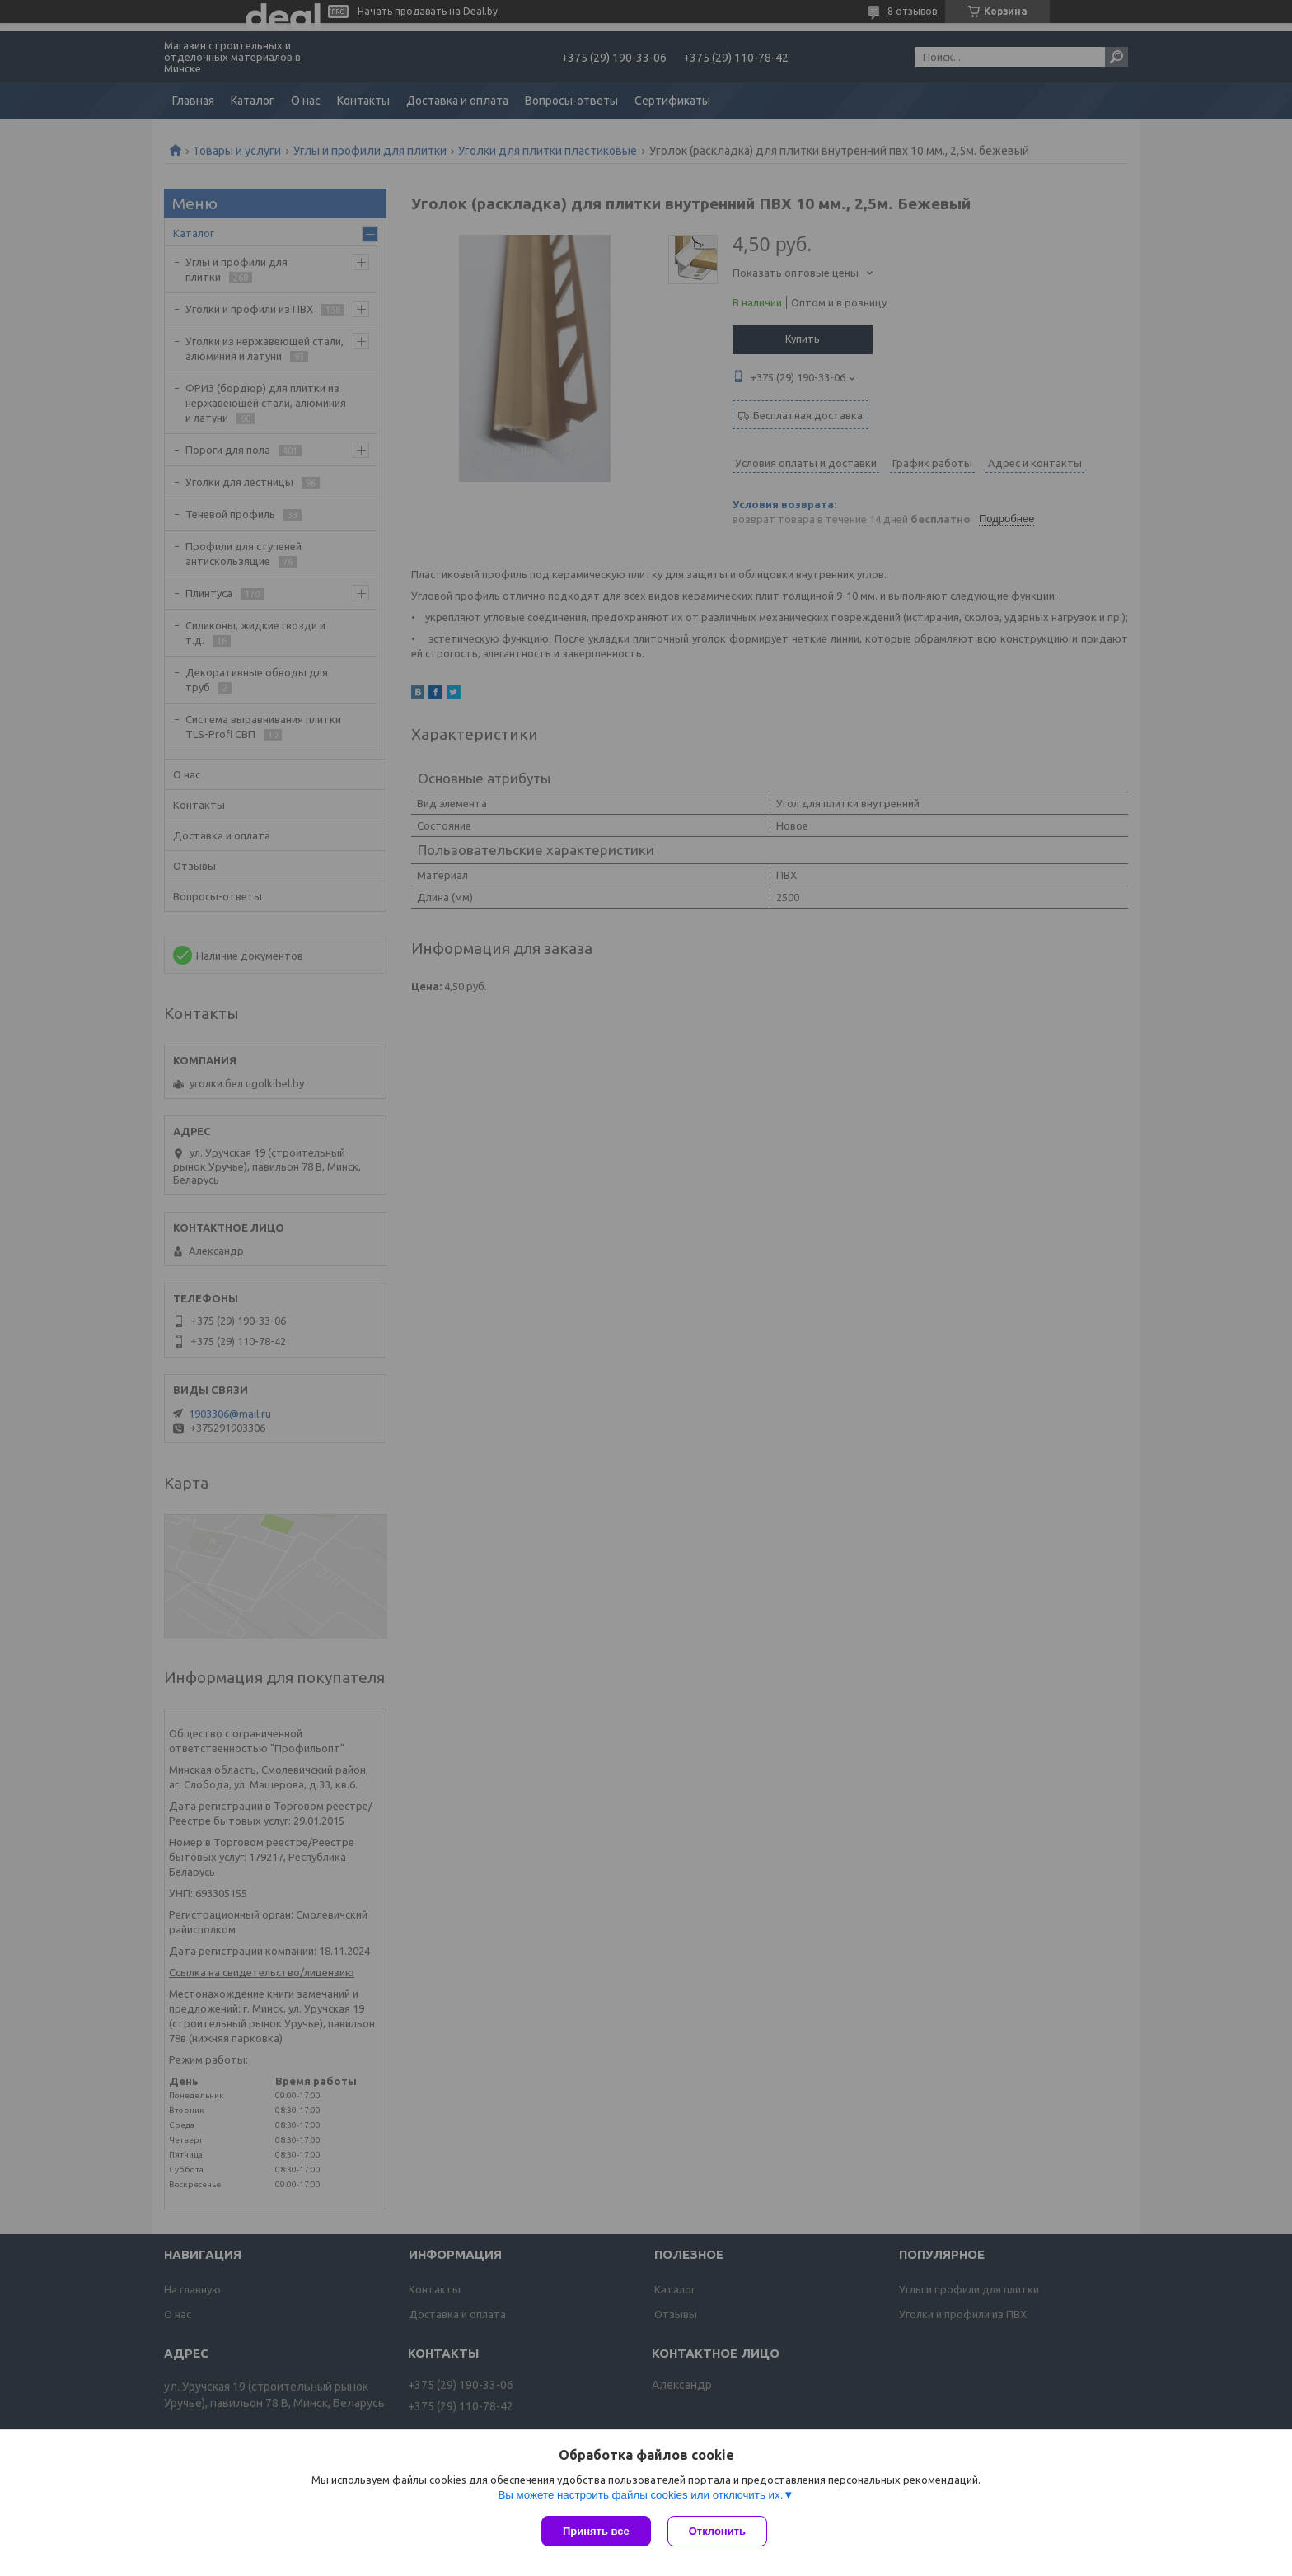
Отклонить (717, 2531)
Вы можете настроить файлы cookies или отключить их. (640, 2495)
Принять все (596, 2531)
